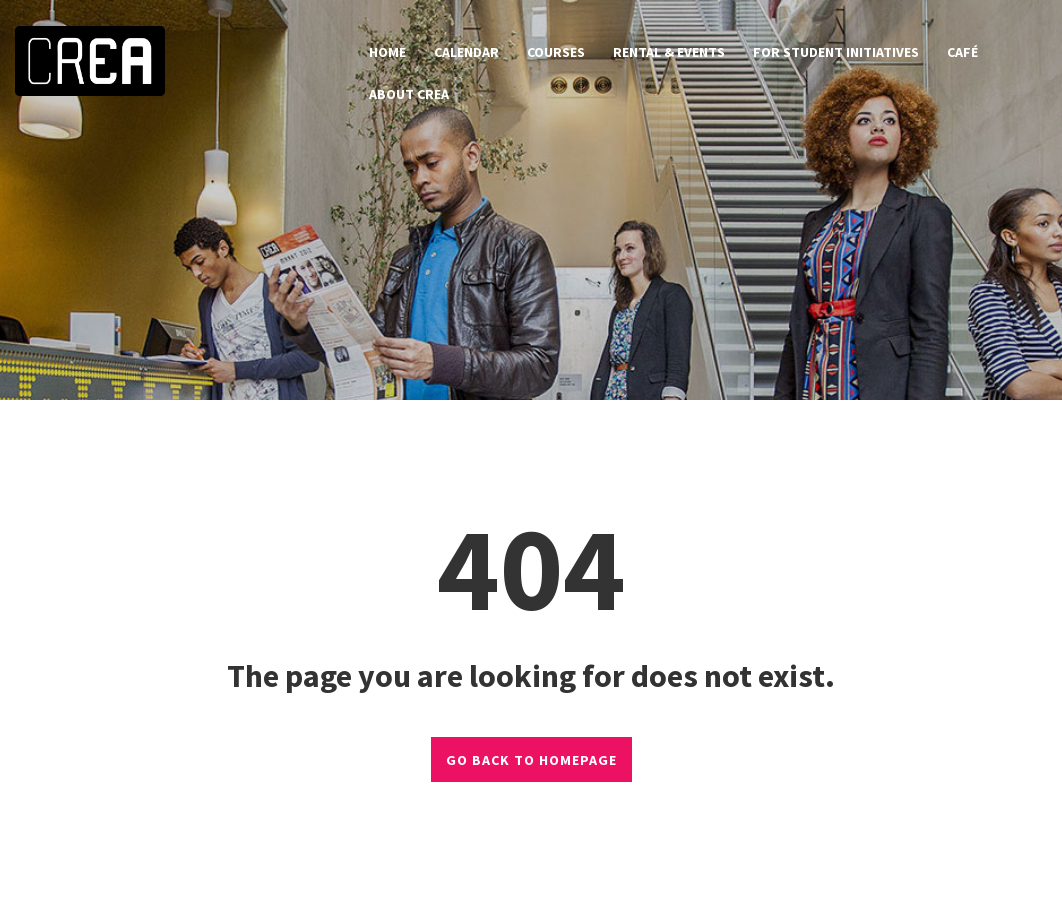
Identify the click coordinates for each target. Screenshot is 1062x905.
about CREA (409, 94)
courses (556, 52)
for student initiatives (836, 52)
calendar (466, 52)
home (387, 52)
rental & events (669, 52)
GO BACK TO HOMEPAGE (531, 760)
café (962, 52)
